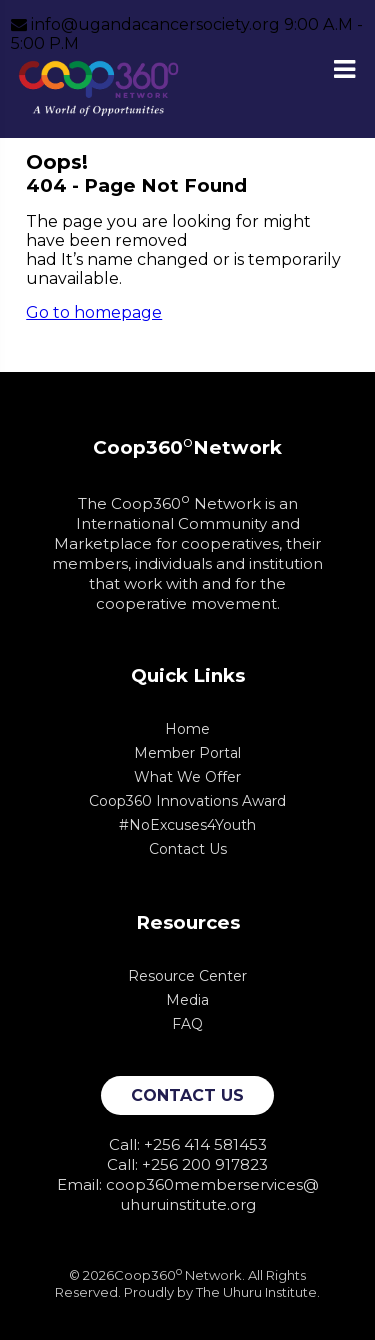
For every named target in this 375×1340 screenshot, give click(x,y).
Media (187, 1000)
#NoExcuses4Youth (187, 825)
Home (187, 729)
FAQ (187, 1024)
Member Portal (187, 753)
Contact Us (188, 849)
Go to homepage (94, 312)
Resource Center (187, 976)
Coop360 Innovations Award (187, 801)
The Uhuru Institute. (258, 1292)
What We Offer (187, 777)
